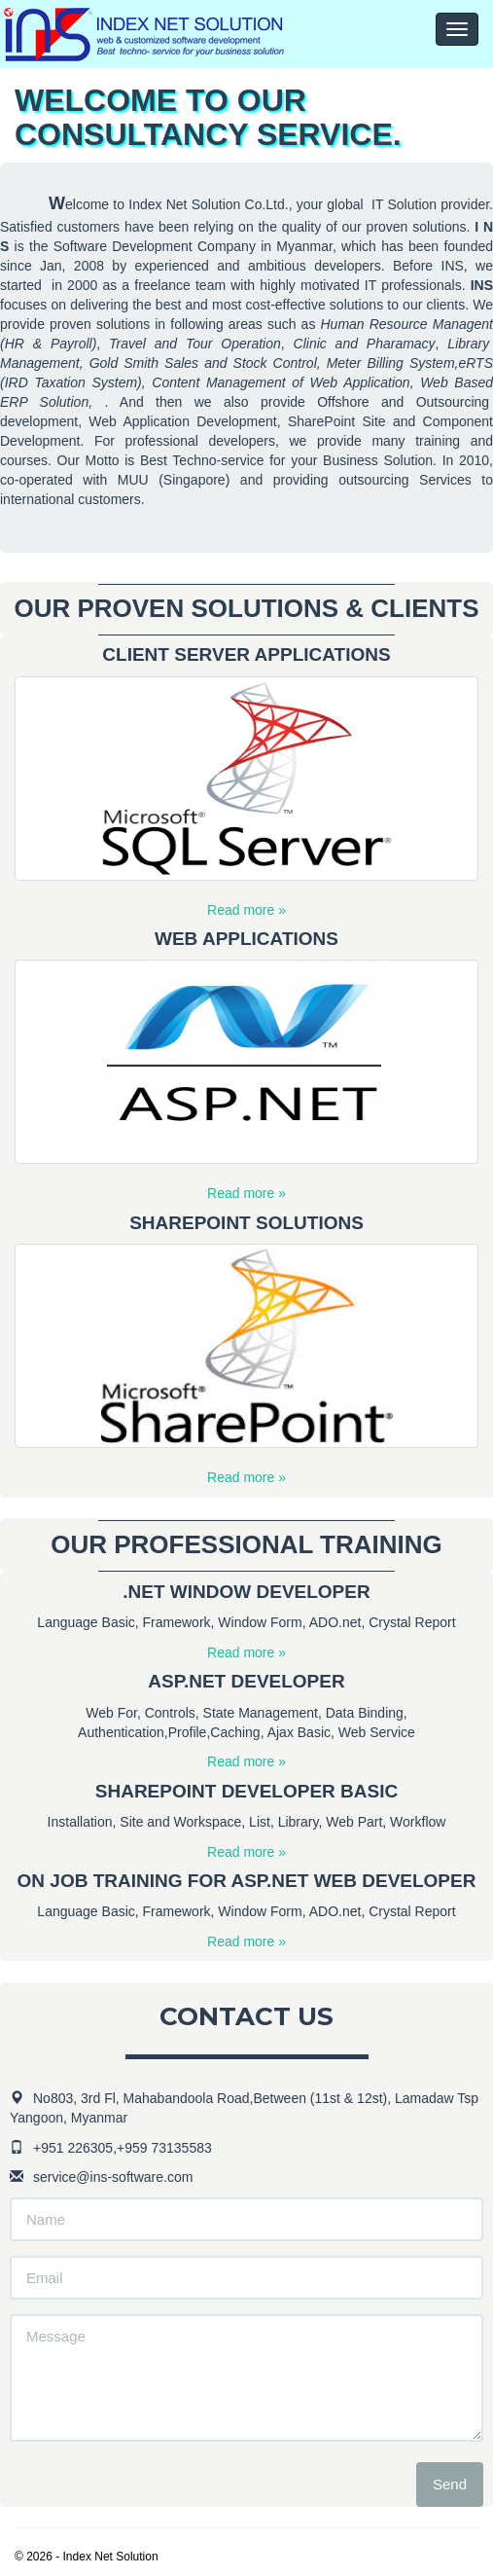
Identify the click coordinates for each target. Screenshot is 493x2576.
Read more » (246, 910)
